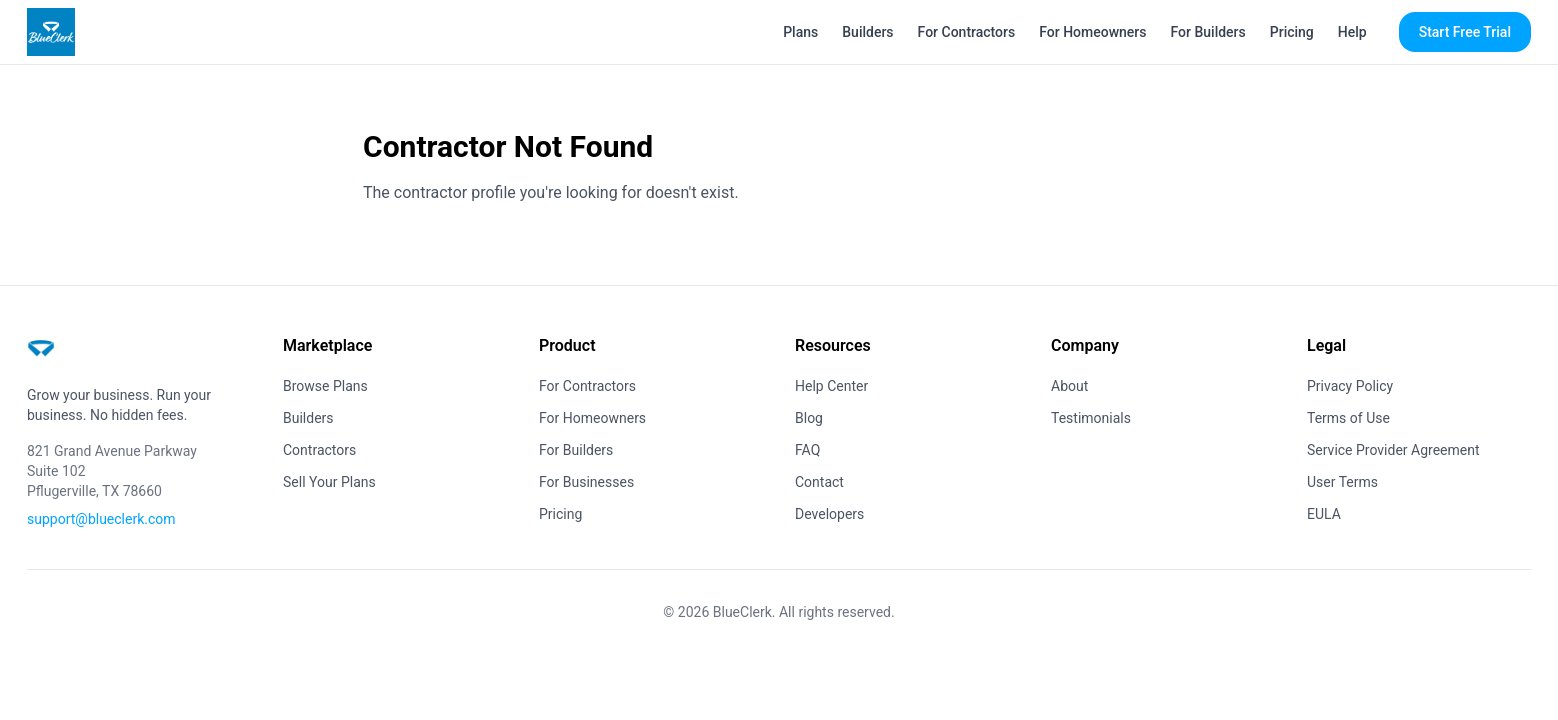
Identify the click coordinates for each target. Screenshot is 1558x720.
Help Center (831, 386)
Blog (809, 418)
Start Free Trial (1465, 32)
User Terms (1342, 482)
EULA (1324, 514)
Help (1352, 32)
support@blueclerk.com (101, 519)
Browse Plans (325, 386)
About (1069, 386)
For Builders (1208, 32)
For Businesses (586, 482)
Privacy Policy (1350, 386)
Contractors (319, 450)
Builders (867, 32)
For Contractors (967, 32)
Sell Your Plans (329, 482)
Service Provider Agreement (1393, 450)
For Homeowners (1092, 32)
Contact (819, 482)
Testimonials (1091, 418)
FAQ (807, 450)
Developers (829, 514)
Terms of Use (1348, 418)
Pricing (1292, 32)
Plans (800, 32)
